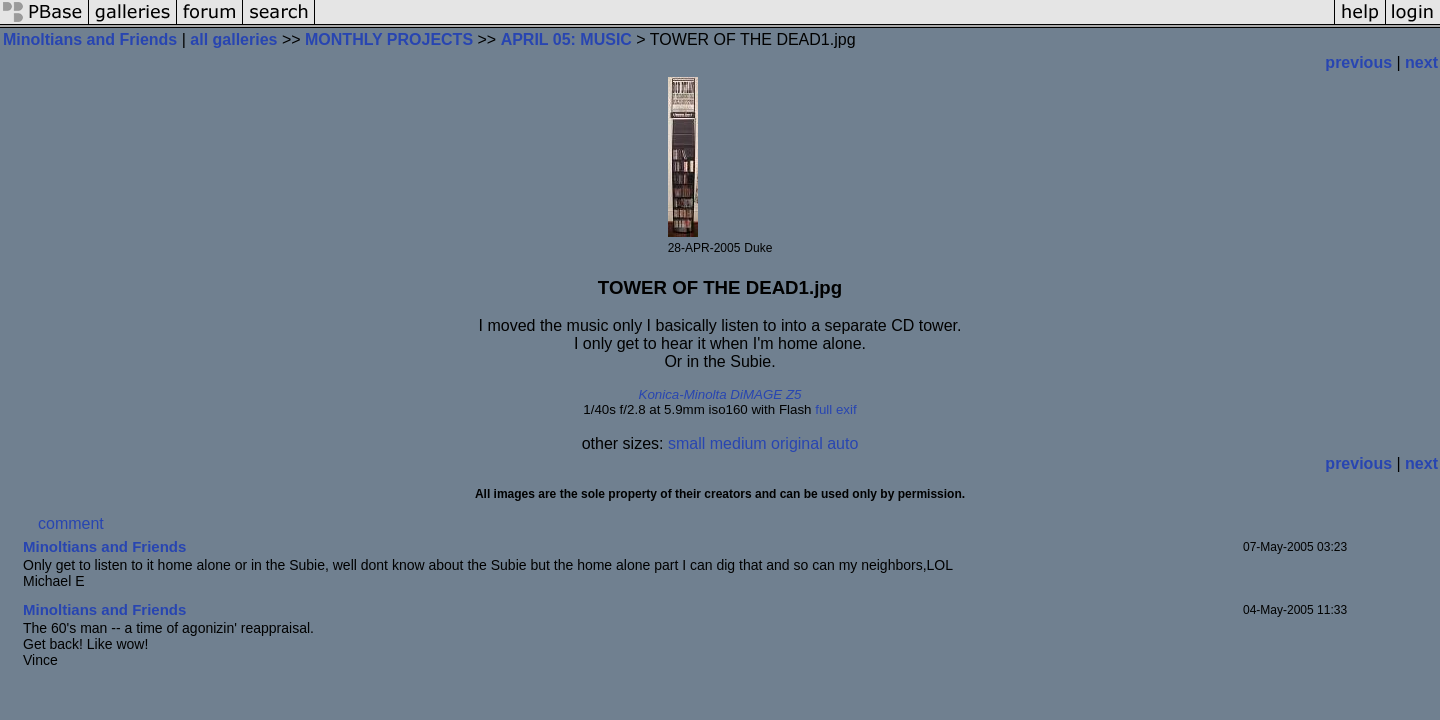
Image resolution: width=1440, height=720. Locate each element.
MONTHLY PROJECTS (389, 39)
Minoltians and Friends (90, 39)
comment (71, 523)
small (686, 443)
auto (842, 443)
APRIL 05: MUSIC (566, 39)
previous (1358, 62)
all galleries (233, 39)
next (1421, 62)
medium (738, 443)
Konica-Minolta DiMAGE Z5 (720, 394)
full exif (835, 409)
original (797, 443)
